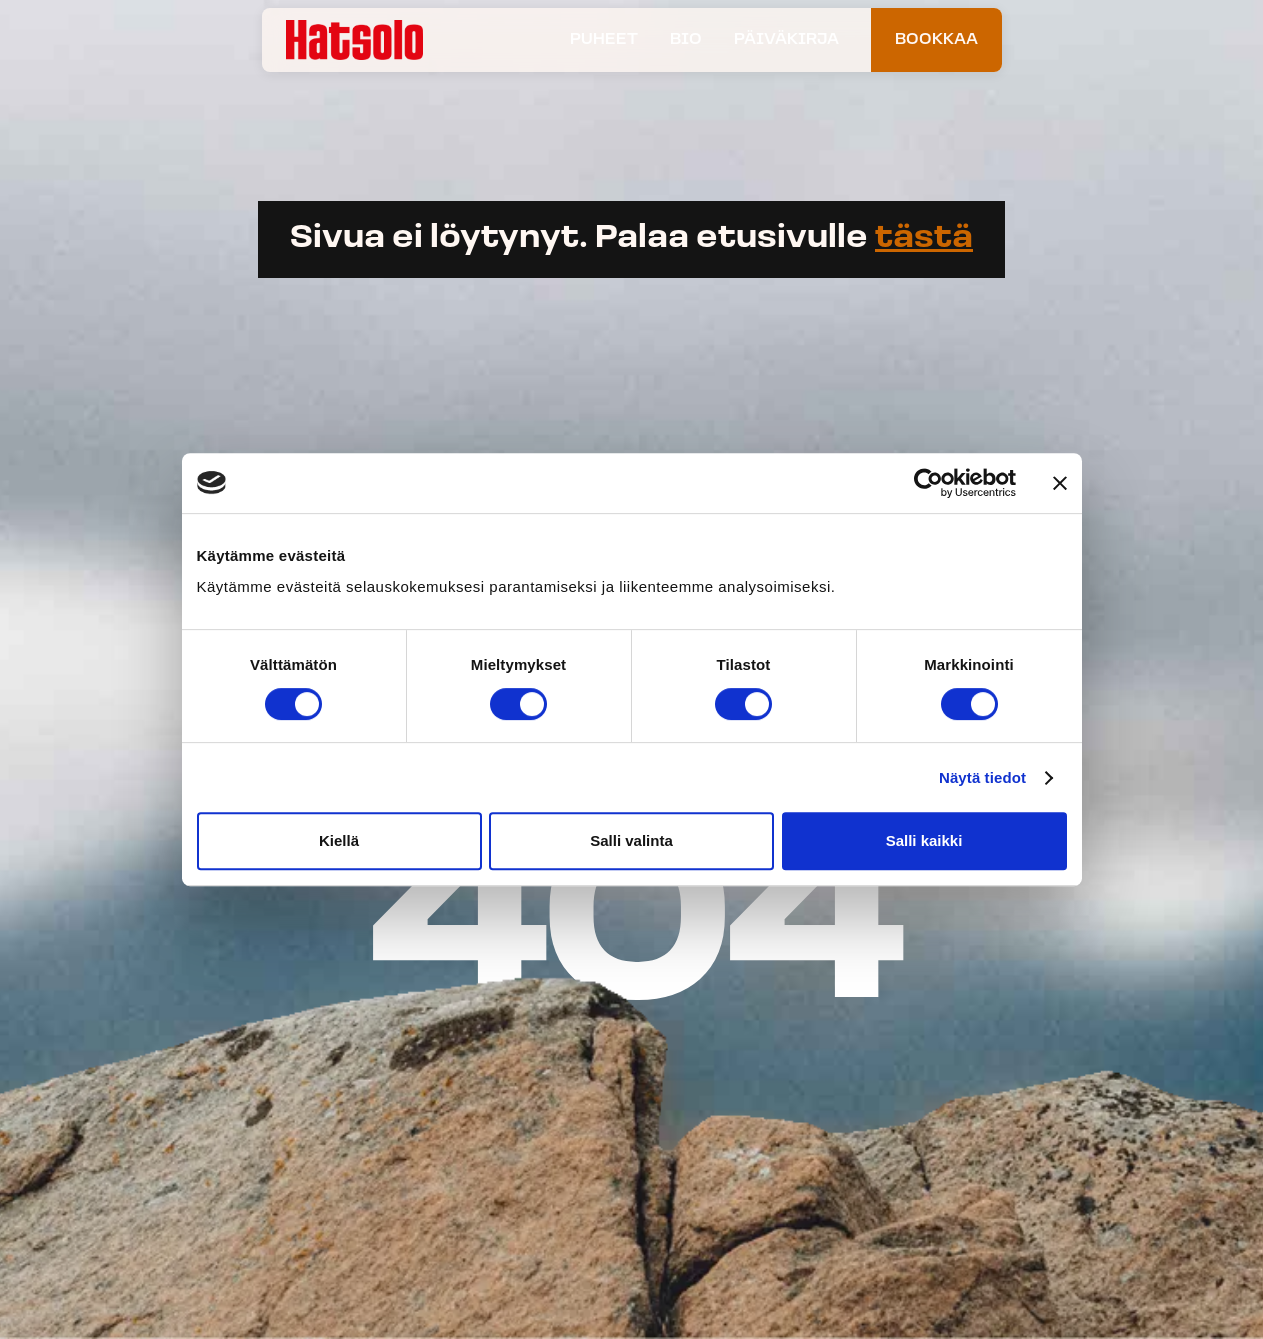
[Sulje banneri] (1060, 483)
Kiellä (339, 840)
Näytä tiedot (982, 777)
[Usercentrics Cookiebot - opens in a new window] (928, 483)
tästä (924, 239)
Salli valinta (631, 840)
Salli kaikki (924, 840)
